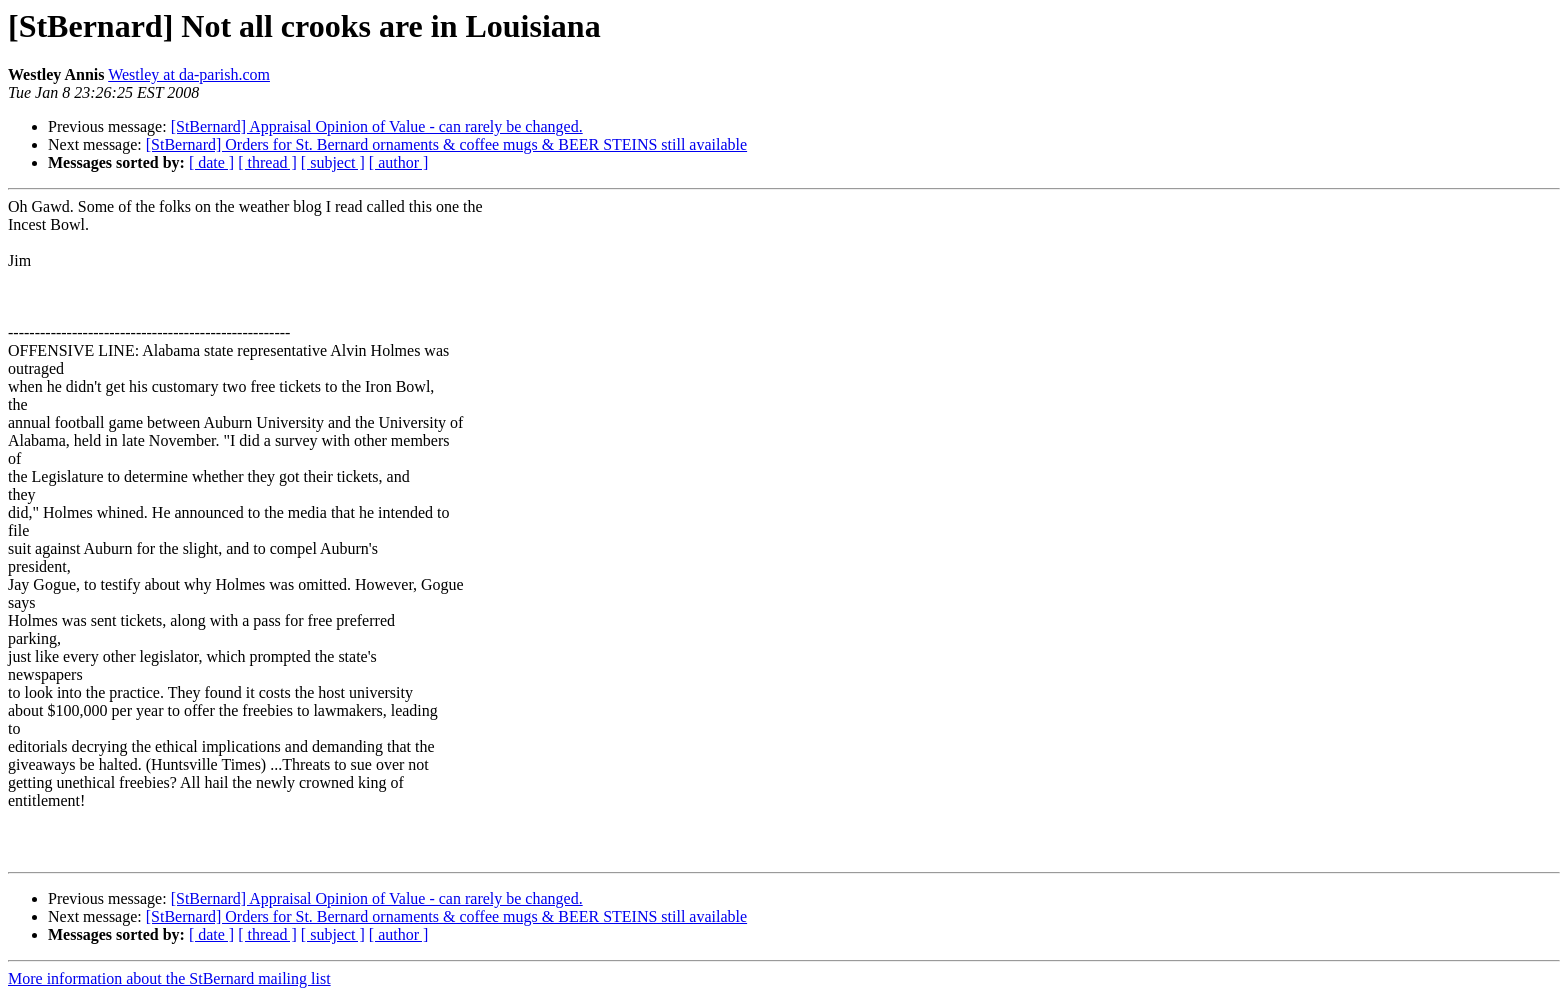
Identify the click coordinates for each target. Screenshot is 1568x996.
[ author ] (399, 162)
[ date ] (211, 162)
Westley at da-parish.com (189, 74)
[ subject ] (333, 162)
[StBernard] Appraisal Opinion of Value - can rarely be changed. (377, 126)
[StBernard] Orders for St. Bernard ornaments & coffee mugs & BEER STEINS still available (446, 144)
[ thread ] (267, 162)
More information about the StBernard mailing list (169, 978)
